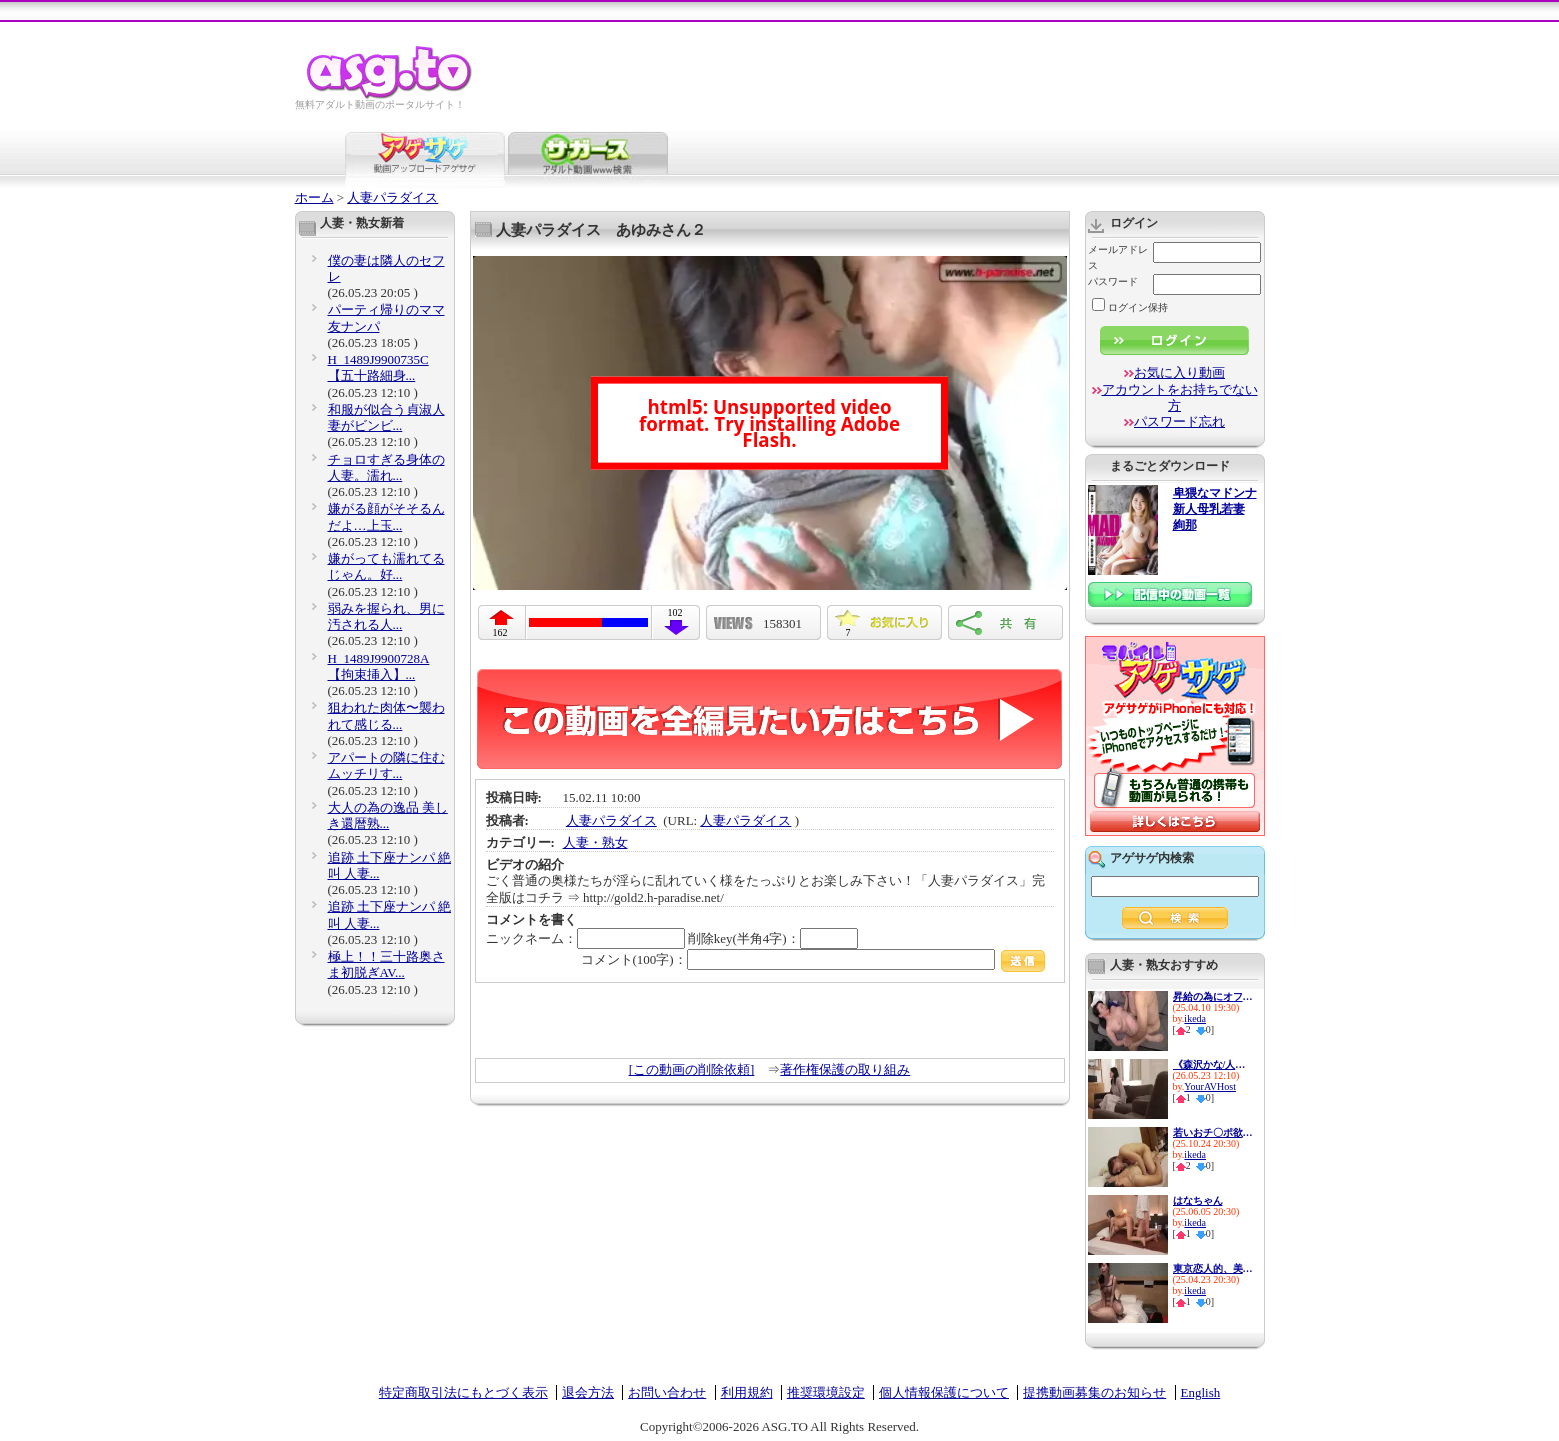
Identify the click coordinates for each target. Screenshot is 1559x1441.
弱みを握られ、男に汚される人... (386, 616)
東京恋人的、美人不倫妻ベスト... (1213, 1268)
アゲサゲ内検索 (1152, 858)
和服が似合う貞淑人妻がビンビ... (386, 417)
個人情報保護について (944, 1392)
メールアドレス (1118, 257)
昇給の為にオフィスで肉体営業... (1213, 996)
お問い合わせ (667, 1392)
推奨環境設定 (826, 1392)
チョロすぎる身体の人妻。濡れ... (386, 467)
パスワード (1113, 281)
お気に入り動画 (1179, 372)
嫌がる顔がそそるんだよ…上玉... (386, 516)
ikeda (1195, 1018)
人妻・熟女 (595, 842)
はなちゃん (1198, 1200)
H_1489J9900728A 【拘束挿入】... (379, 666)
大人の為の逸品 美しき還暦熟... (388, 815)
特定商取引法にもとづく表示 (463, 1392)
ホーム (314, 197)
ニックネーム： (585, 938)
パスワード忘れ (1179, 421)
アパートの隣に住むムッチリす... (386, 765)
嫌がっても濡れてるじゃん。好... (386, 566)
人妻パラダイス (392, 197)
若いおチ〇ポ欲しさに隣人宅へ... (1213, 1132)
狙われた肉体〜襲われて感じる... (386, 715)
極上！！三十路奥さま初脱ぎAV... (386, 964)
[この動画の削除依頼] (692, 1069)
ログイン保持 (1130, 307)
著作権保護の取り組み (845, 1069)
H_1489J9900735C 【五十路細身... (378, 367)
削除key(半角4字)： (773, 938)
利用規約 (747, 1392)
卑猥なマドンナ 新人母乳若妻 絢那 (1215, 509)
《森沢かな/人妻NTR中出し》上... (1213, 1064)
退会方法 (588, 1392)
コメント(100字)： (813, 959)
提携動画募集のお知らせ (1094, 1392)
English (1201, 1392)
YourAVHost (1210, 1086)
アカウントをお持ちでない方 (1180, 397)
